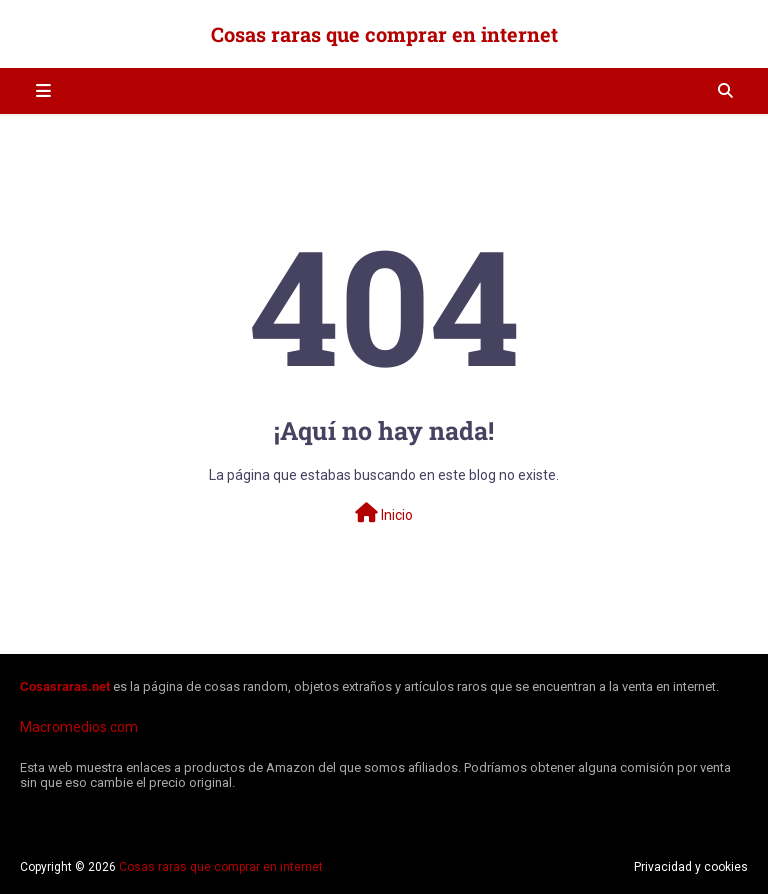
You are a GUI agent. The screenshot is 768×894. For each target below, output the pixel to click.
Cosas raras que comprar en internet (384, 34)
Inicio (384, 513)
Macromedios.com (79, 727)
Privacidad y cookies (691, 867)
